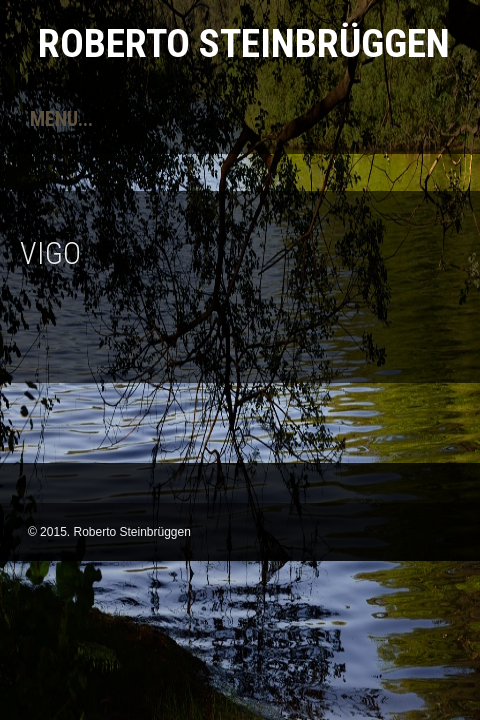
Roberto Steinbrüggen (244, 43)
